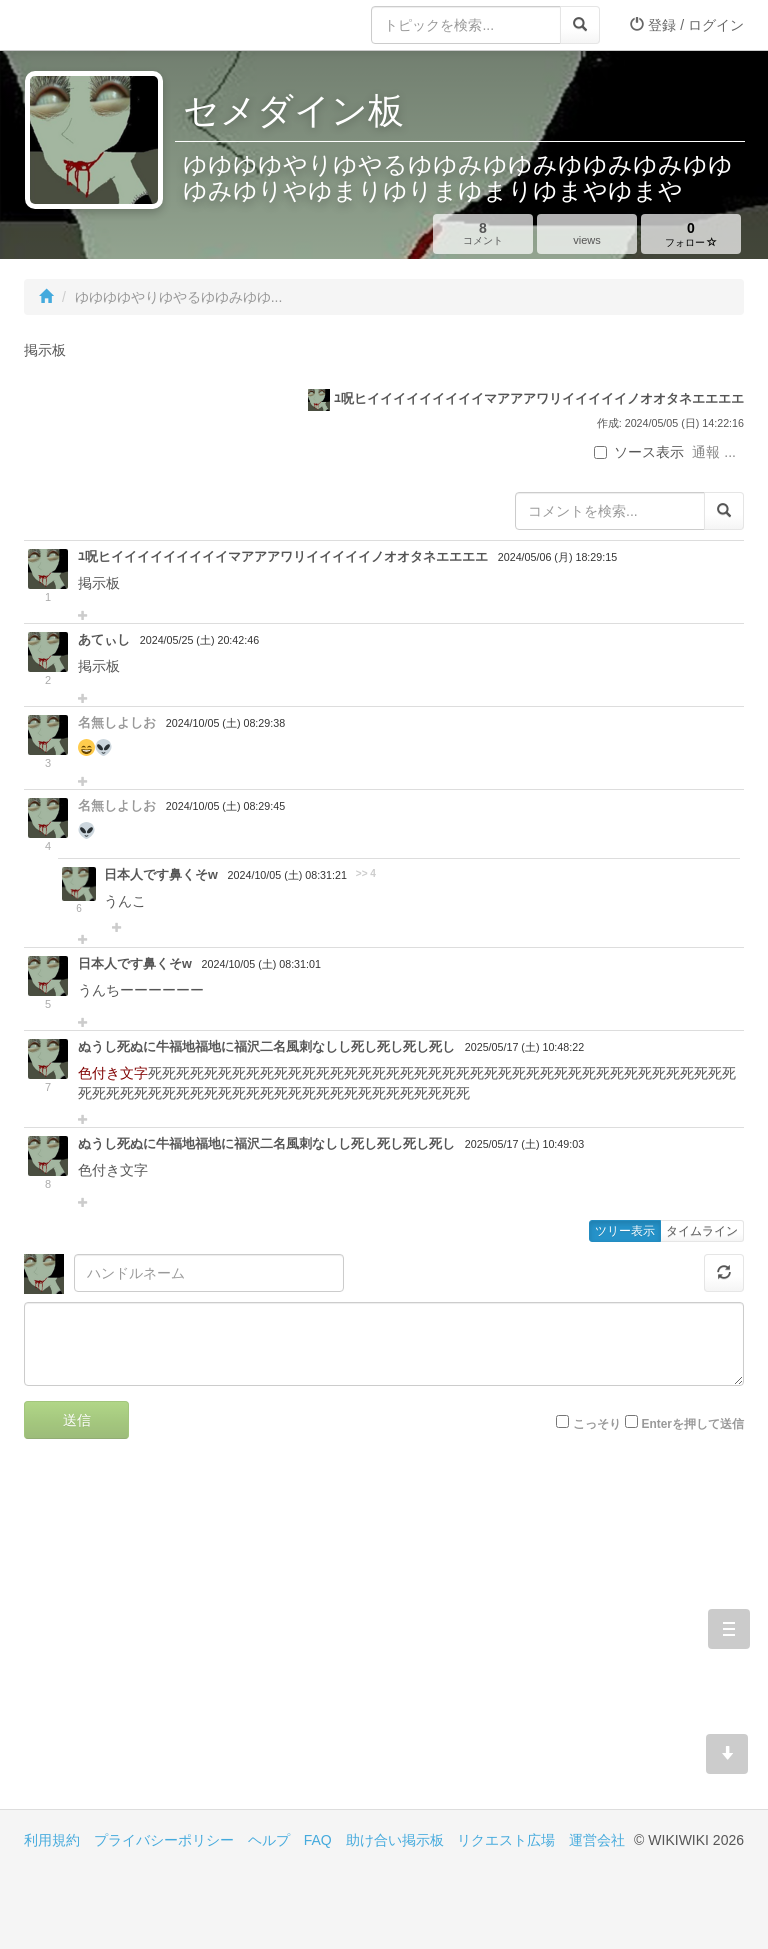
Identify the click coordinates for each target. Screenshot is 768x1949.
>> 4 (366, 873)
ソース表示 (639, 452)
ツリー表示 (625, 1231)
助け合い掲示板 (395, 1840)
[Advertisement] (204, 1639)
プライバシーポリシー (164, 1840)
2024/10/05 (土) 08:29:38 (225, 723)
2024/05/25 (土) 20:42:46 (199, 640)
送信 (77, 1420)
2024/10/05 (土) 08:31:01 (261, 964)
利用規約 (52, 1840)
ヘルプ (269, 1840)
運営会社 (597, 1840)
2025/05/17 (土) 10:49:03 (524, 1144)
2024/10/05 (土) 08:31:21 (287, 875)
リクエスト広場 (506, 1840)
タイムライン (702, 1231)
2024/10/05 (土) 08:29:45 (225, 806)
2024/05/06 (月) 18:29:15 (557, 557)
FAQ (318, 1840)
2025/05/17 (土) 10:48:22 (524, 1047)
